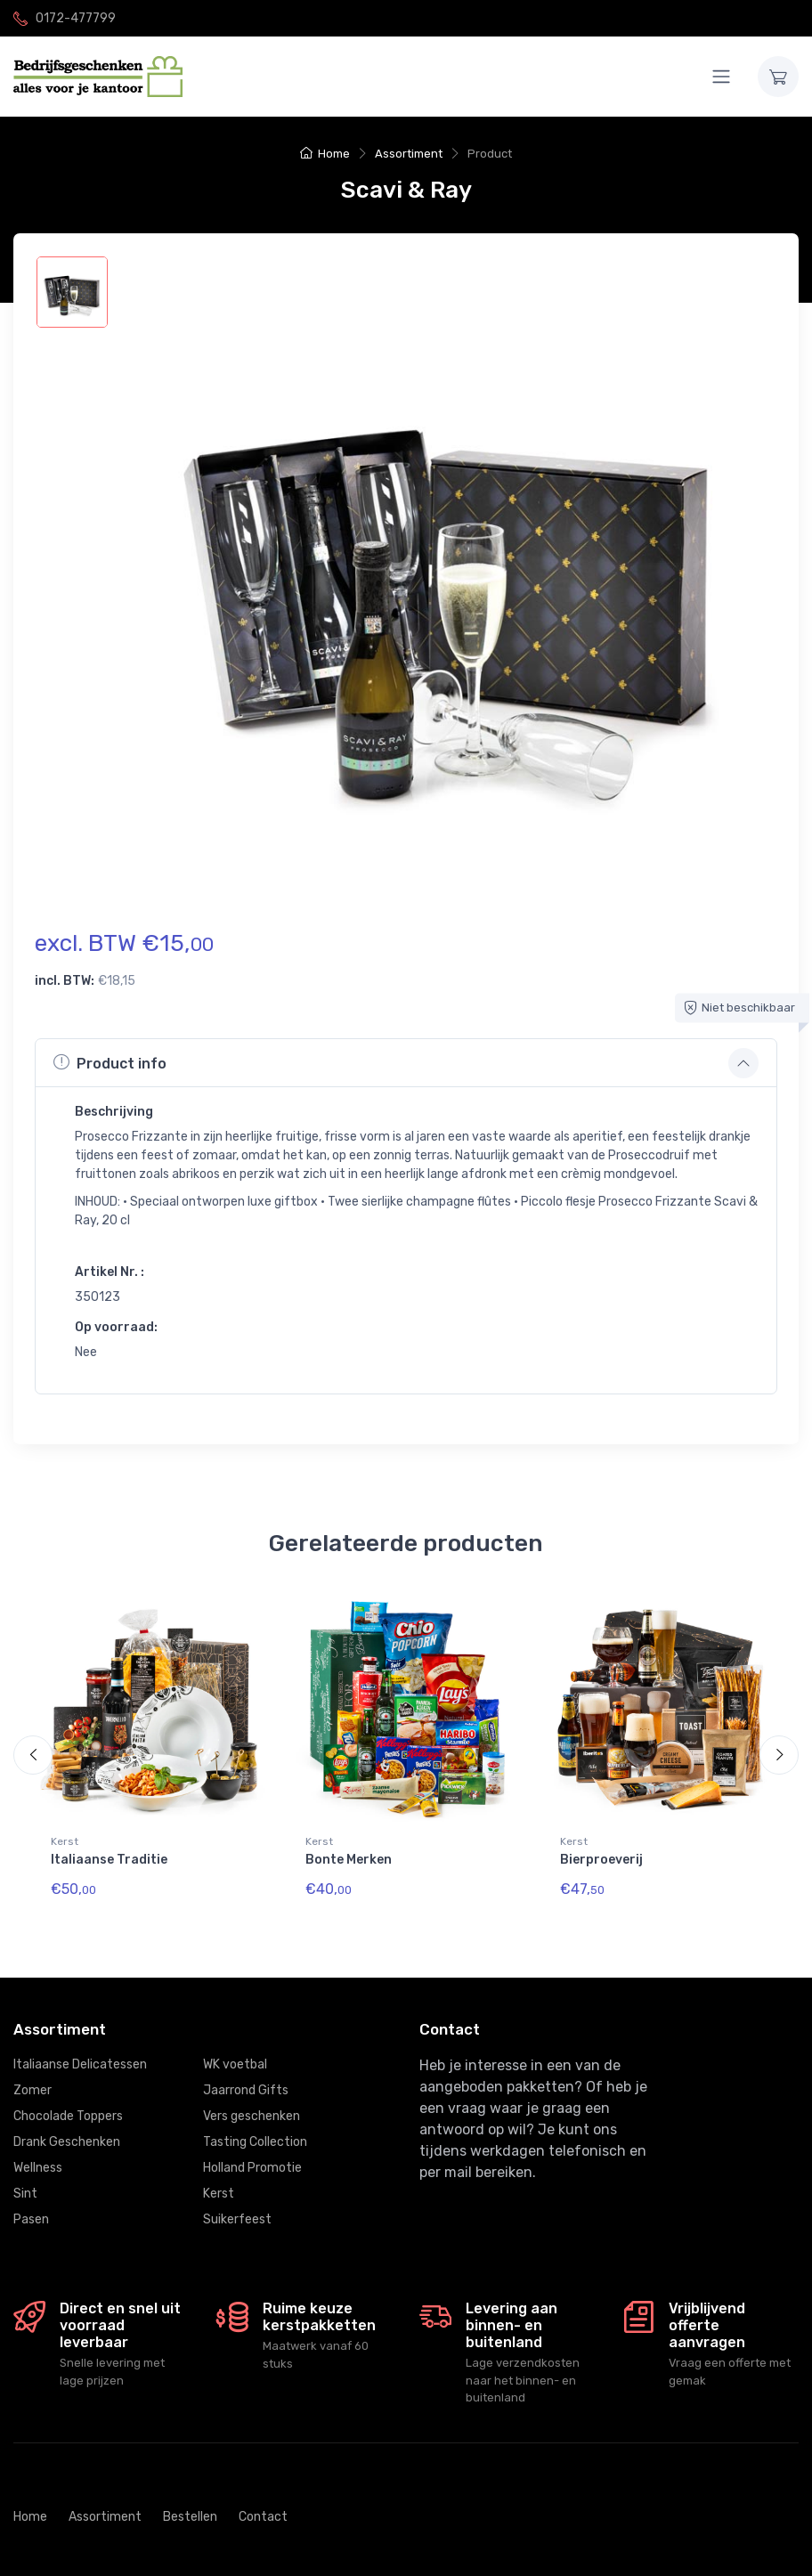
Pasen (31, 2205)
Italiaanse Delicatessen (80, 2050)
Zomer (32, 2076)
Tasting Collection (255, 2127)
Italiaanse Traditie (109, 1859)
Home (325, 153)
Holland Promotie (252, 2153)
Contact (263, 2502)
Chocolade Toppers (68, 2101)
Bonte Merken (348, 1859)
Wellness (37, 2153)
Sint (25, 2179)
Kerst (64, 1841)
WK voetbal (235, 2050)
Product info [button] (109, 1062)
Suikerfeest (237, 2205)
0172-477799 (76, 18)
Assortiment (409, 153)
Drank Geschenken (66, 2127)
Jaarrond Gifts (245, 2076)
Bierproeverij (601, 1859)
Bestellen (190, 2502)
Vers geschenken (251, 2101)
